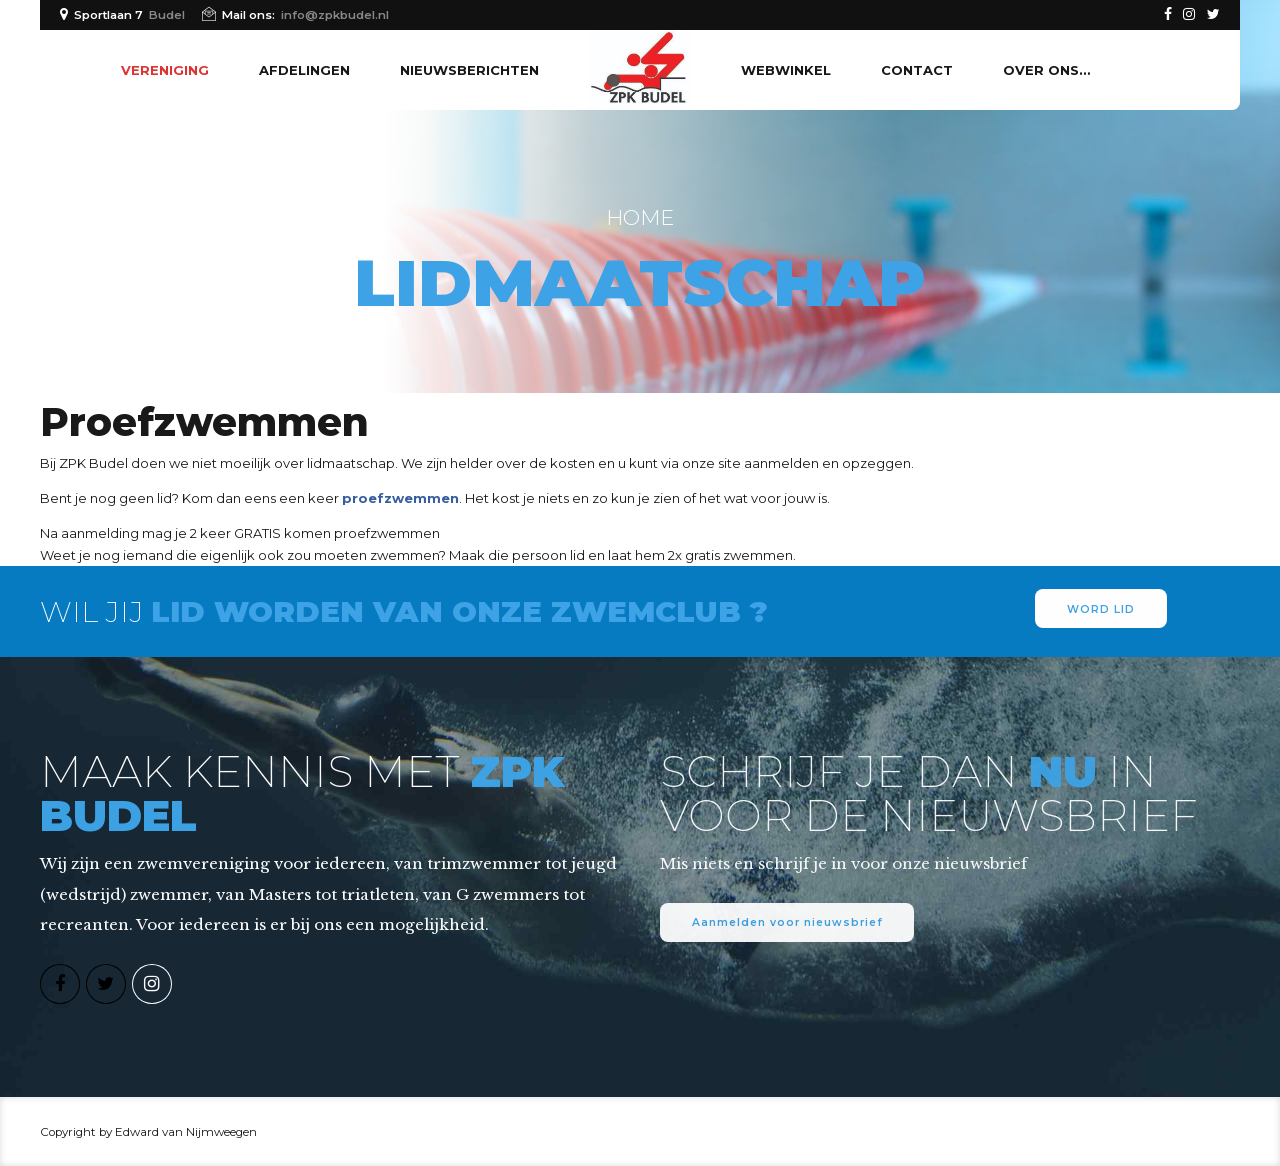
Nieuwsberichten (469, 70)
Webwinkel (786, 70)
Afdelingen (304, 70)
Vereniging (165, 70)
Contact (917, 70)
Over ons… (1046, 70)
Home (640, 217)
